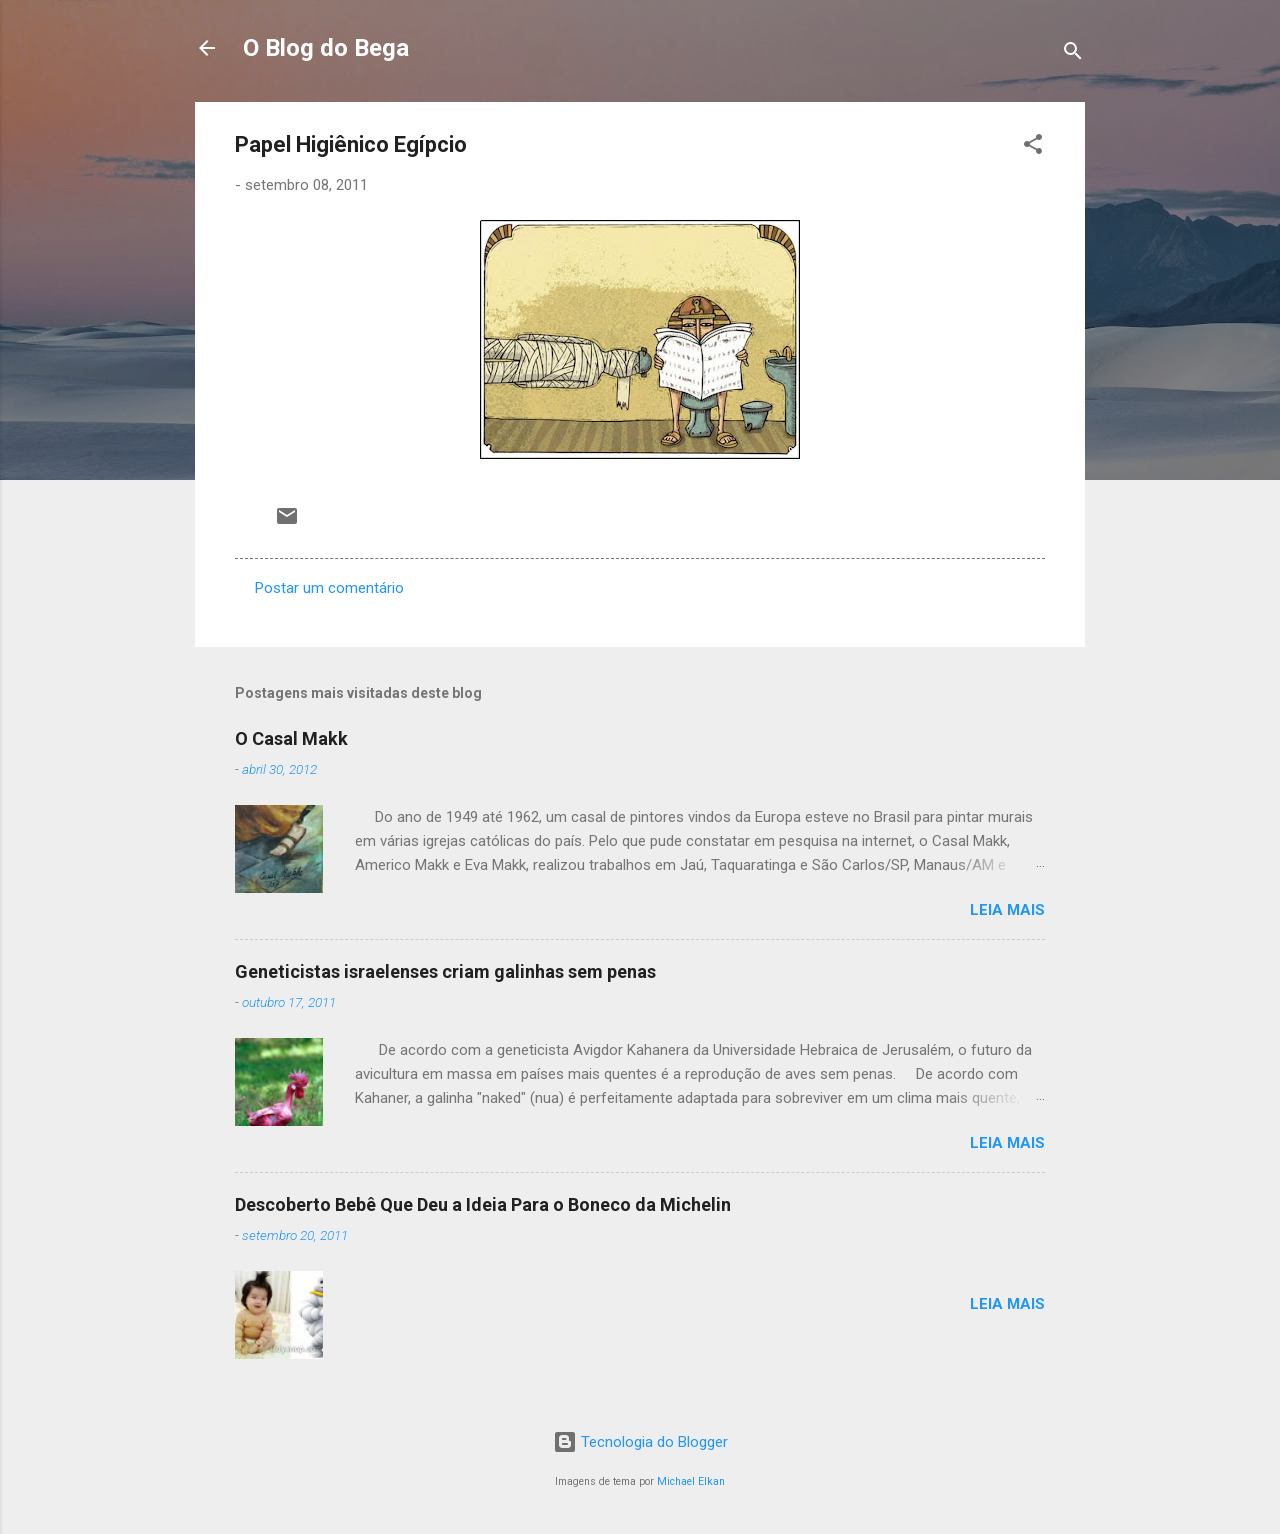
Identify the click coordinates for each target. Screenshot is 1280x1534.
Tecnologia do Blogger (640, 1442)
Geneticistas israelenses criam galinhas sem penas (445, 971)
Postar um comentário (329, 588)
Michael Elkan (691, 1481)
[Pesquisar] (1073, 54)
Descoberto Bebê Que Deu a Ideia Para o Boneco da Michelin (483, 1204)
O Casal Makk (291, 738)
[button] (1033, 147)
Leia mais (1007, 910)
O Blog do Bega (326, 48)
